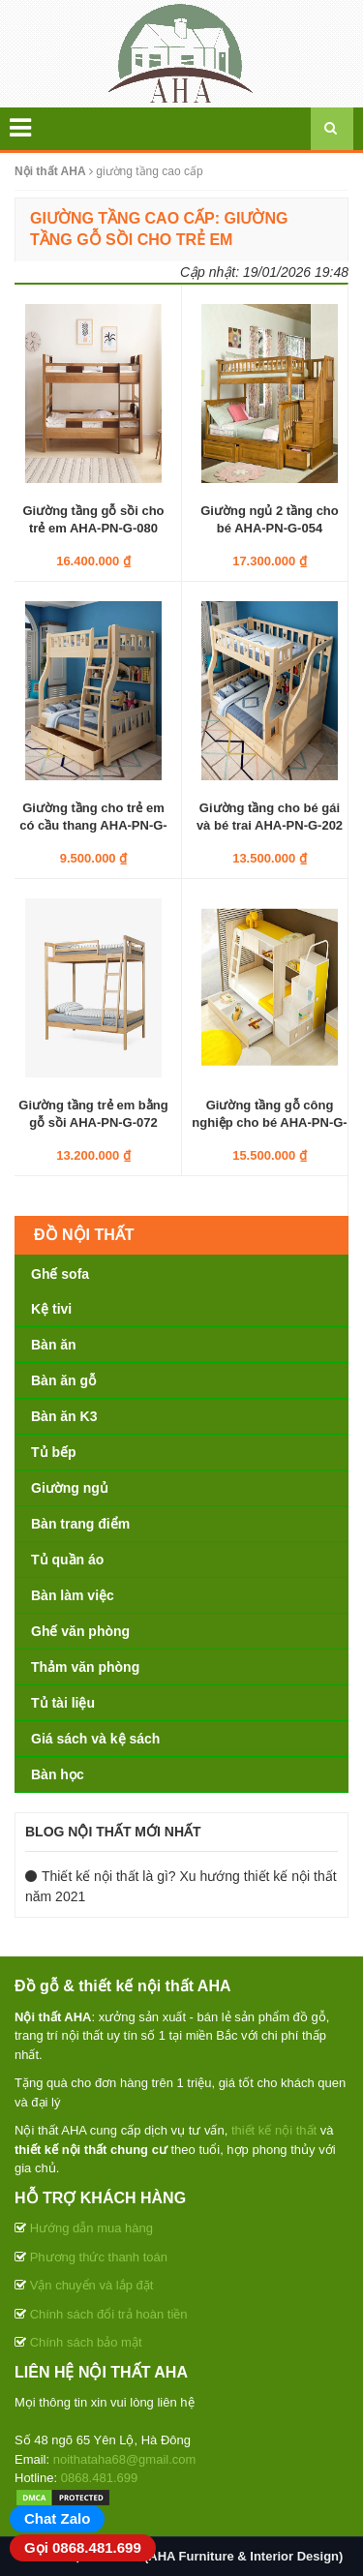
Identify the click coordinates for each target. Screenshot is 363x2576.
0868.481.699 (99, 2477)
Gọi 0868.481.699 (82, 2547)
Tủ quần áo (67, 1559)
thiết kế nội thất (274, 2130)
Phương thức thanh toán (98, 2257)
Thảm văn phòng (85, 1667)
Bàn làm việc (72, 1595)
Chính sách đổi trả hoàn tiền (109, 2314)
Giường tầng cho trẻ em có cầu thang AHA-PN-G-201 (92, 825)
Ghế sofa (60, 1274)
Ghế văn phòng (80, 1631)
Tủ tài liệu (63, 1703)
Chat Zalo (57, 2518)
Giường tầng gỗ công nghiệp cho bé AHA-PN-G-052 (269, 1122)
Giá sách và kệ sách (95, 1738)
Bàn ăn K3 (64, 1416)
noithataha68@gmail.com (125, 2459)
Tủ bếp (53, 1452)
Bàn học (57, 1774)
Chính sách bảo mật (86, 2342)
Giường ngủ (69, 1488)
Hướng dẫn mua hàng (91, 2228)
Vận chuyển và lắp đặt (92, 2285)
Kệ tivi (51, 1309)
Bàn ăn (53, 1344)
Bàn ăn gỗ (63, 1380)
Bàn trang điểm (80, 1523)
